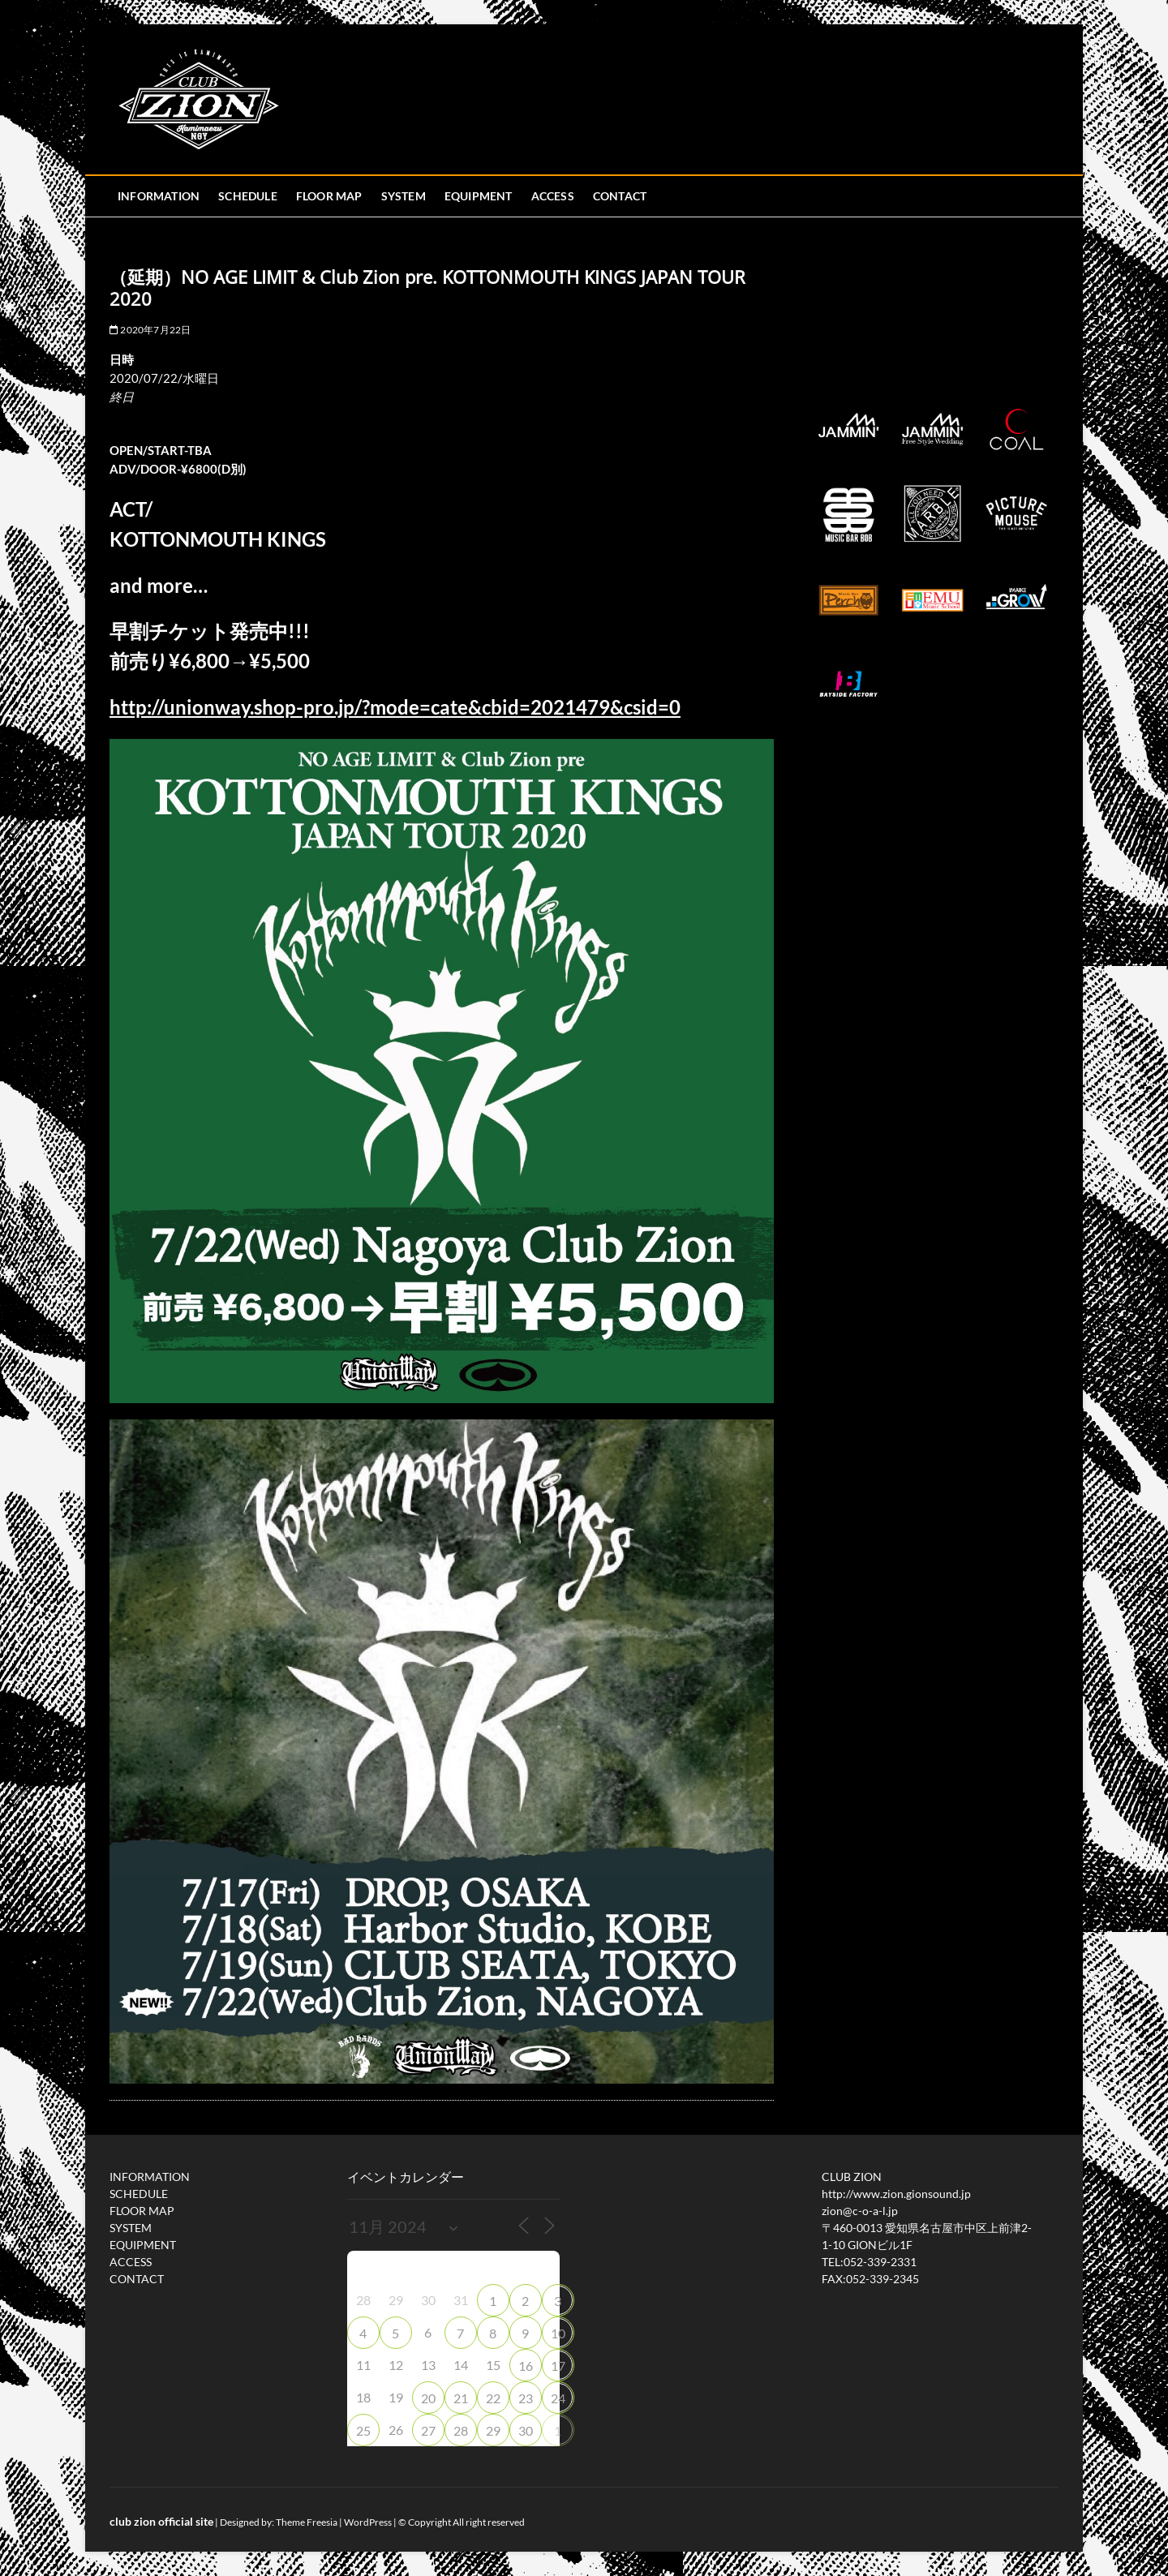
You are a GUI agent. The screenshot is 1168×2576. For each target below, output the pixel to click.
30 (525, 2430)
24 (558, 2398)
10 (558, 2333)
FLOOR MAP (329, 196)
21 (460, 2398)
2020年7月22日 (150, 330)
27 (428, 2430)
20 (428, 2398)
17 (558, 2365)
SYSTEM (403, 196)
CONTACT (619, 196)
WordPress (368, 2522)
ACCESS (552, 196)
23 (525, 2398)
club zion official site (161, 2521)
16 (525, 2365)
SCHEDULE (247, 196)
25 (363, 2430)
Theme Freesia (306, 2522)
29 (493, 2430)
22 (493, 2398)
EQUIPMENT (478, 196)
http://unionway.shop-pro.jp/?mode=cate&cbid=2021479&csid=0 (395, 707)
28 (460, 2430)
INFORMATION (159, 196)
